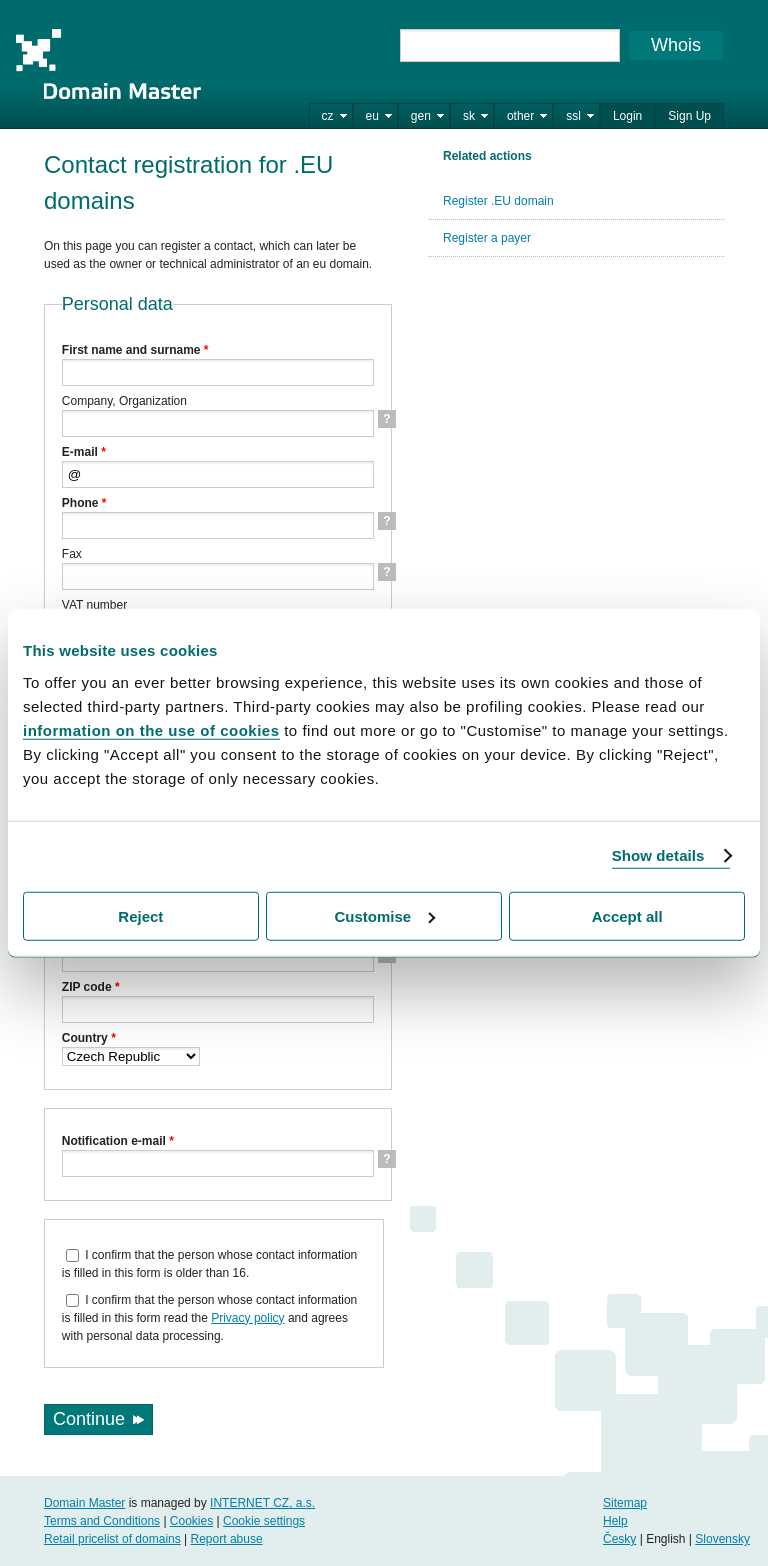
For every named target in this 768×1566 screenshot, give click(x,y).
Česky (619, 1539)
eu (372, 116)
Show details (658, 855)
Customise (384, 915)
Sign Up (689, 116)
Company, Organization (124, 401)
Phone (84, 503)
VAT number (94, 605)
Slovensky (722, 1539)
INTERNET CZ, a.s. (262, 1503)
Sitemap (625, 1503)
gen (421, 116)
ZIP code (91, 987)
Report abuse (227, 1539)
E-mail (84, 452)
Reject (140, 915)
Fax (72, 554)
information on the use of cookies (151, 729)
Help (615, 1521)
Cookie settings (264, 1521)
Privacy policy (247, 1318)
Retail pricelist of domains (112, 1539)
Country (89, 1038)
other (520, 116)
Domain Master (108, 64)
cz (328, 116)
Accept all (627, 915)
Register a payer (487, 238)
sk (469, 116)
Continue (89, 1419)
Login (627, 116)
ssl (573, 116)
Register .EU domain (498, 201)
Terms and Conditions (102, 1521)
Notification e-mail (118, 1141)
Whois (676, 45)
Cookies (191, 1521)
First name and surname (135, 350)
